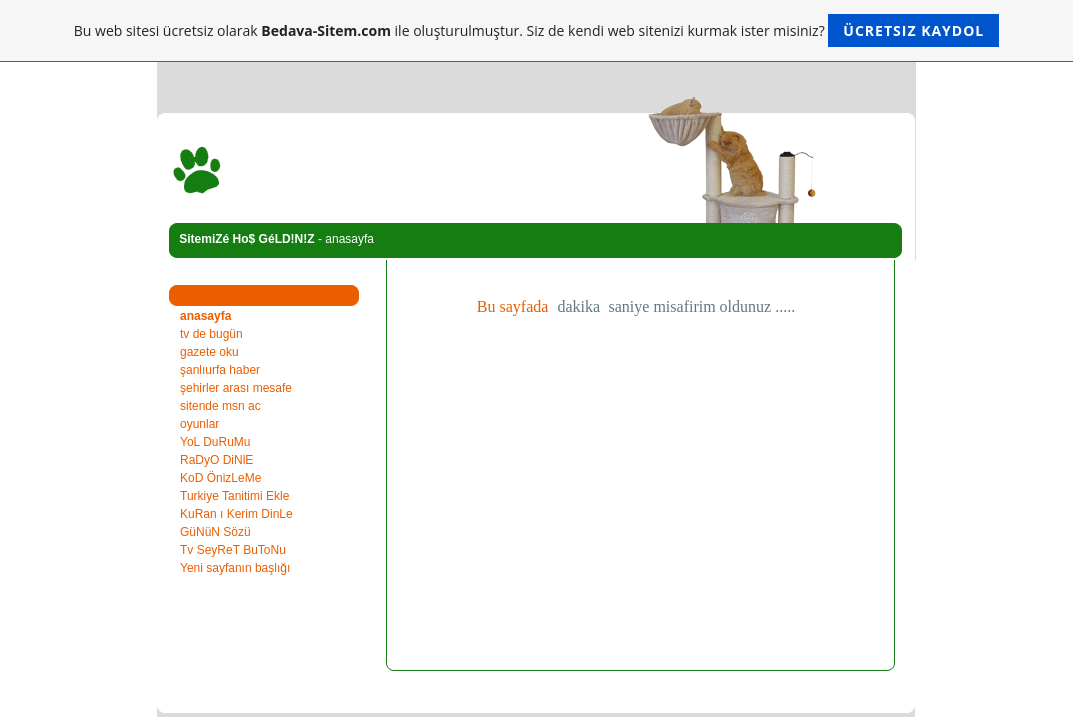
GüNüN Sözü (215, 532)
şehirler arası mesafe (236, 388)
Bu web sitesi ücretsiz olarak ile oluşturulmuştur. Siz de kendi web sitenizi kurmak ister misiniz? (536, 30)
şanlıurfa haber (220, 370)
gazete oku (209, 352)
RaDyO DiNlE (216, 460)
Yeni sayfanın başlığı (235, 568)
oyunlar (199, 424)
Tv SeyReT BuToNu (233, 550)
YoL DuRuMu (215, 442)
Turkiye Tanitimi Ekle (234, 496)
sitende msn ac (220, 406)
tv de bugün (211, 334)
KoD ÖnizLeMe (220, 478)
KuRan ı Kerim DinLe (236, 514)
